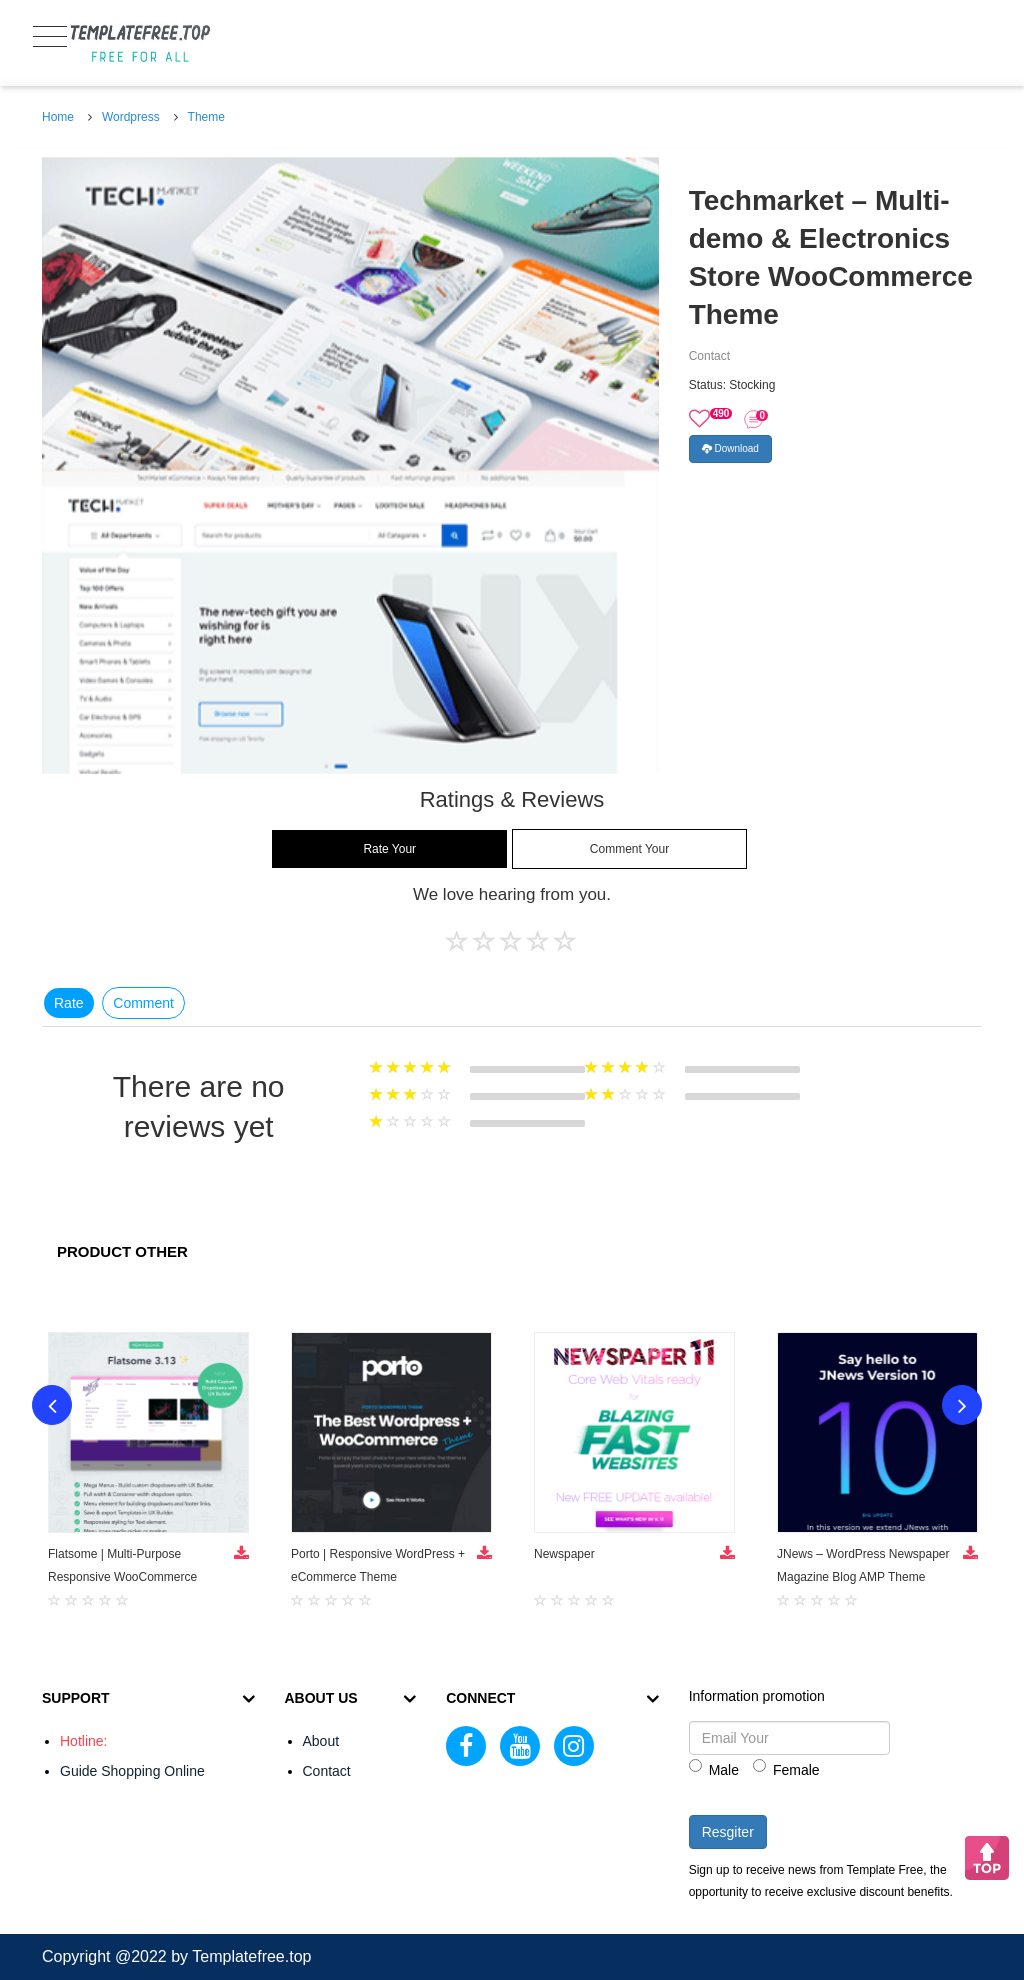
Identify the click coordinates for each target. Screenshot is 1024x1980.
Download (730, 448)
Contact (327, 1771)
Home (58, 117)
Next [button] (962, 1405)
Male (714, 1768)
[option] (350, 465)
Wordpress (131, 117)
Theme (206, 117)
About (321, 1741)
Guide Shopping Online (132, 1771)
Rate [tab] (69, 1003)
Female (786, 1768)
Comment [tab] (143, 1003)
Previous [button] (52, 1405)
